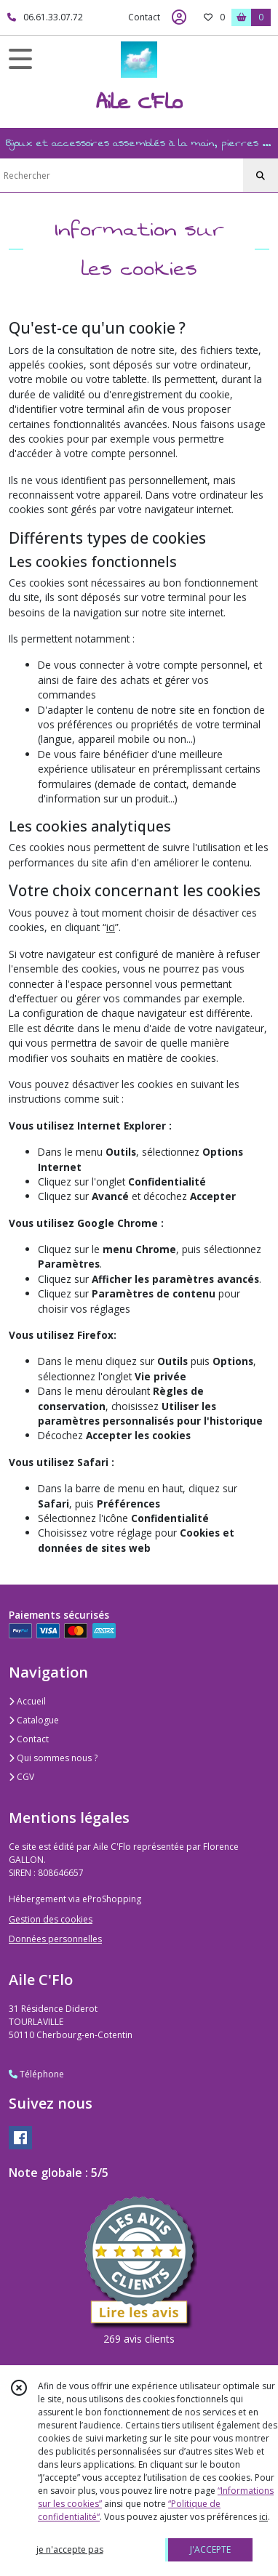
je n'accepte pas (69, 2549)
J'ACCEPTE (210, 2549)
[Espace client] (179, 17)
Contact (144, 17)
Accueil (27, 1701)
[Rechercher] (260, 175)
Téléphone (36, 2074)
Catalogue (34, 1720)
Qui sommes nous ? (53, 1758)
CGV (21, 1777)
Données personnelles (55, 1939)
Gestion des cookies (50, 1919)
